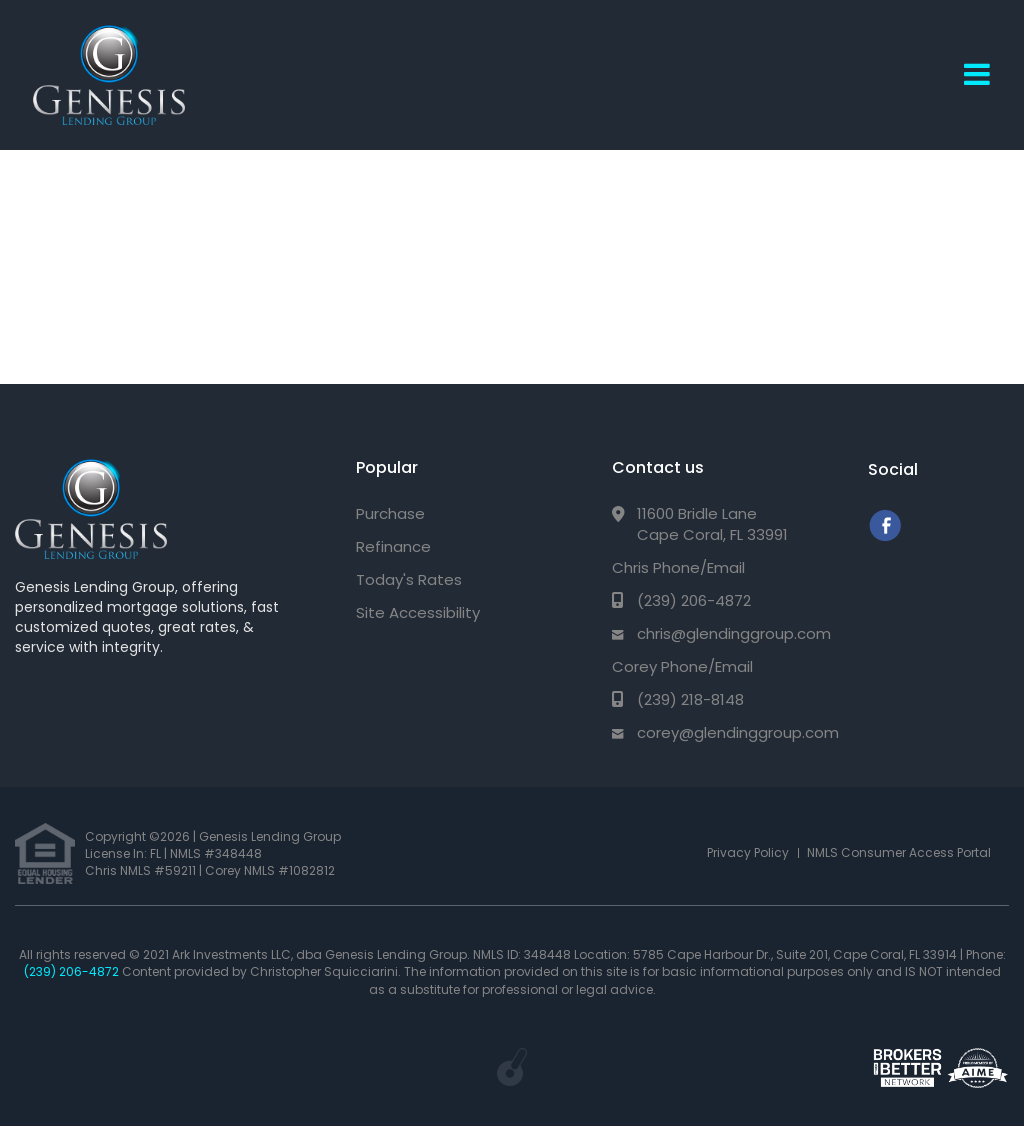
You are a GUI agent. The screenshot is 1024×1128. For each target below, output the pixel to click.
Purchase (390, 513)
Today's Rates (409, 579)
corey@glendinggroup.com (738, 732)
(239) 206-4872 (694, 600)
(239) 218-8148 (690, 699)
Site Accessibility (418, 612)
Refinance (393, 546)
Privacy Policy (748, 852)
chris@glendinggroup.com (734, 633)
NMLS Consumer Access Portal (899, 852)
